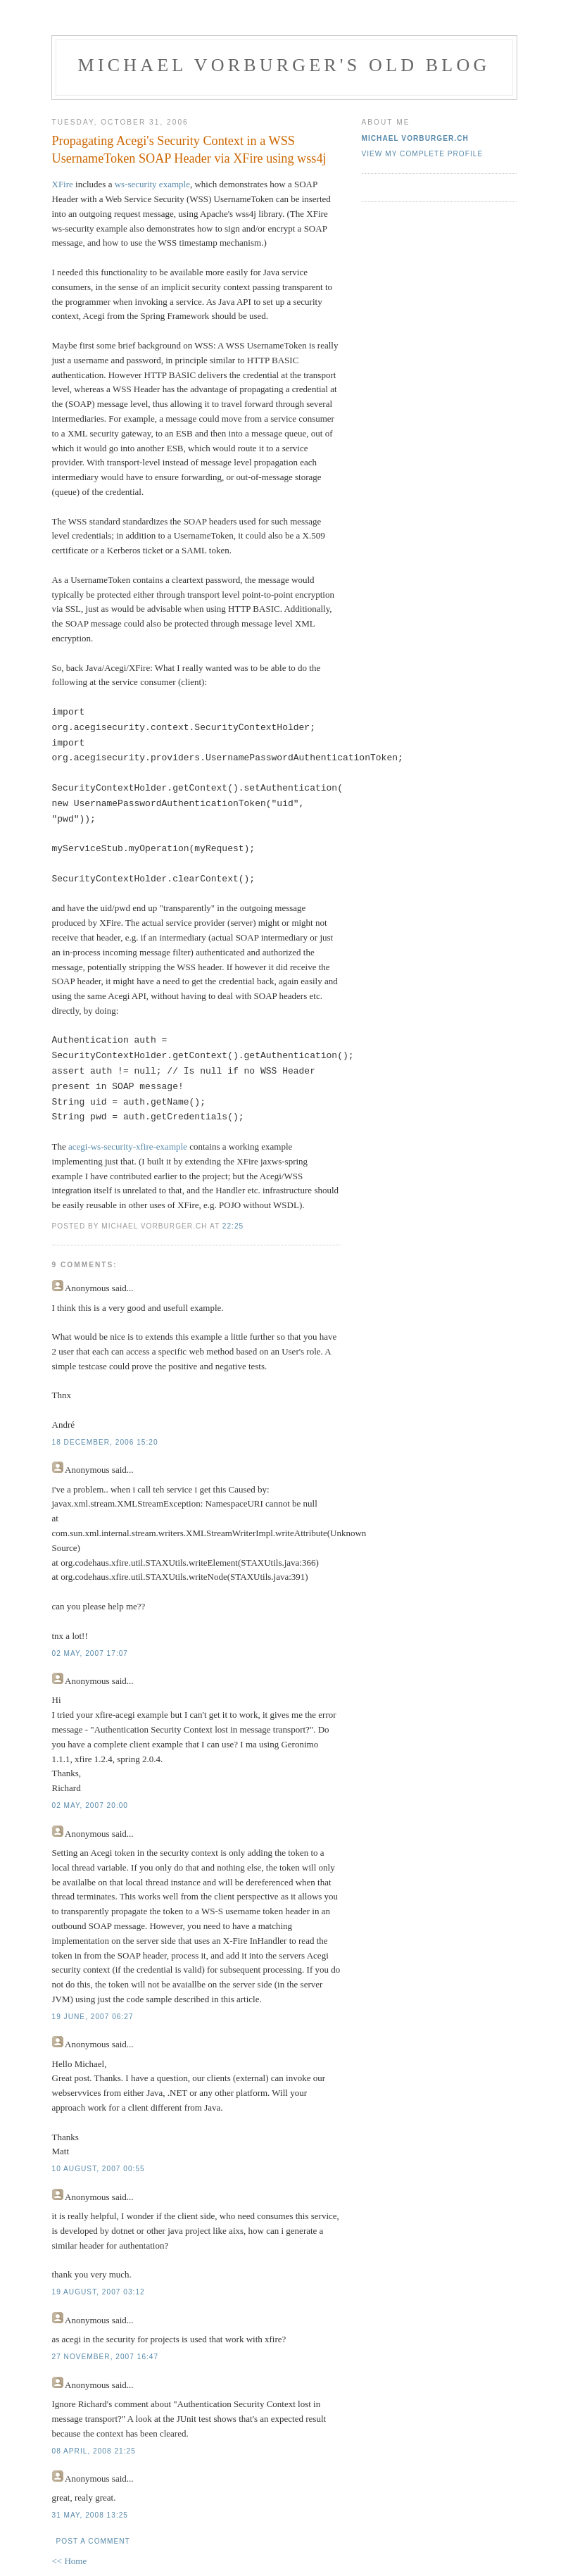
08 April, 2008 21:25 (94, 2451)
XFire (62, 184)
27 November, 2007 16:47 (105, 2357)
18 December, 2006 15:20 (105, 1442)
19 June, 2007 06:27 (93, 2017)
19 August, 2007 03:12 (98, 2292)
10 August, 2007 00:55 (98, 2169)
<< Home (69, 2561)
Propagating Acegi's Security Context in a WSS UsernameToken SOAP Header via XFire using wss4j (189, 149)
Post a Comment (93, 2541)
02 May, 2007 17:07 (90, 1653)
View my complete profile (423, 154)
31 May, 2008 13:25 (90, 2515)
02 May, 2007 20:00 (90, 1805)
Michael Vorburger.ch (415, 138)
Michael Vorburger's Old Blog (284, 65)
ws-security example (152, 184)
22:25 (233, 1226)
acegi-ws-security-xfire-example (127, 1146)
